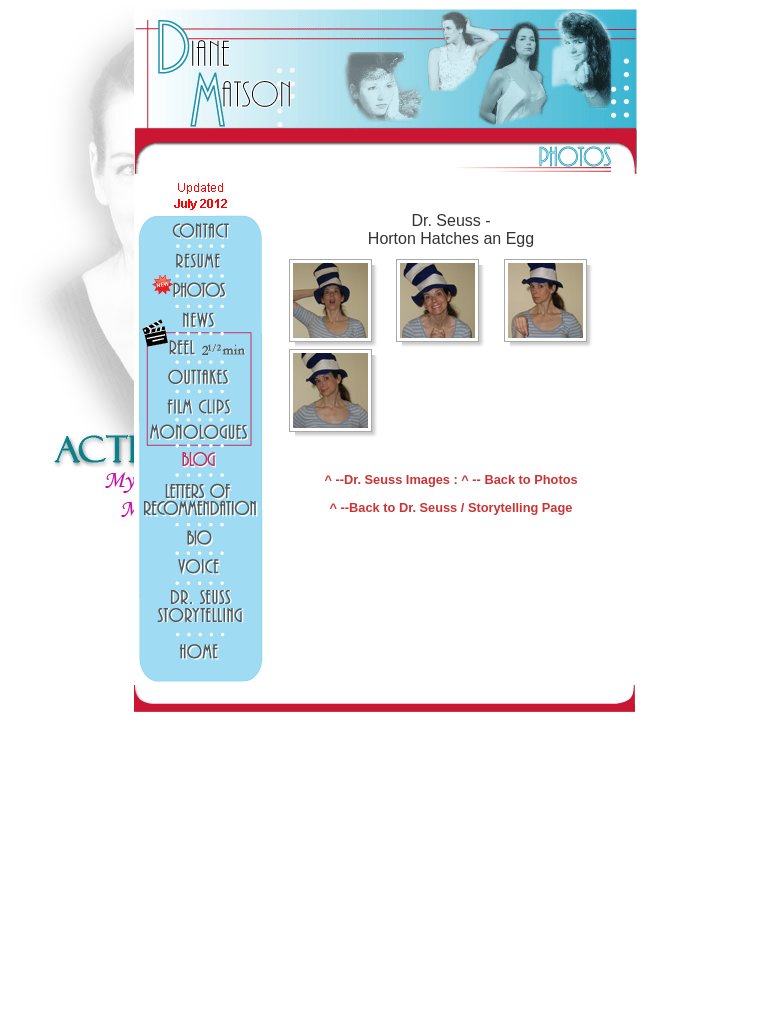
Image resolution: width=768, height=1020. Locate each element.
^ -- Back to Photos (519, 479)
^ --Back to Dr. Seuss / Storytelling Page (451, 507)
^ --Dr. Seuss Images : (392, 479)
